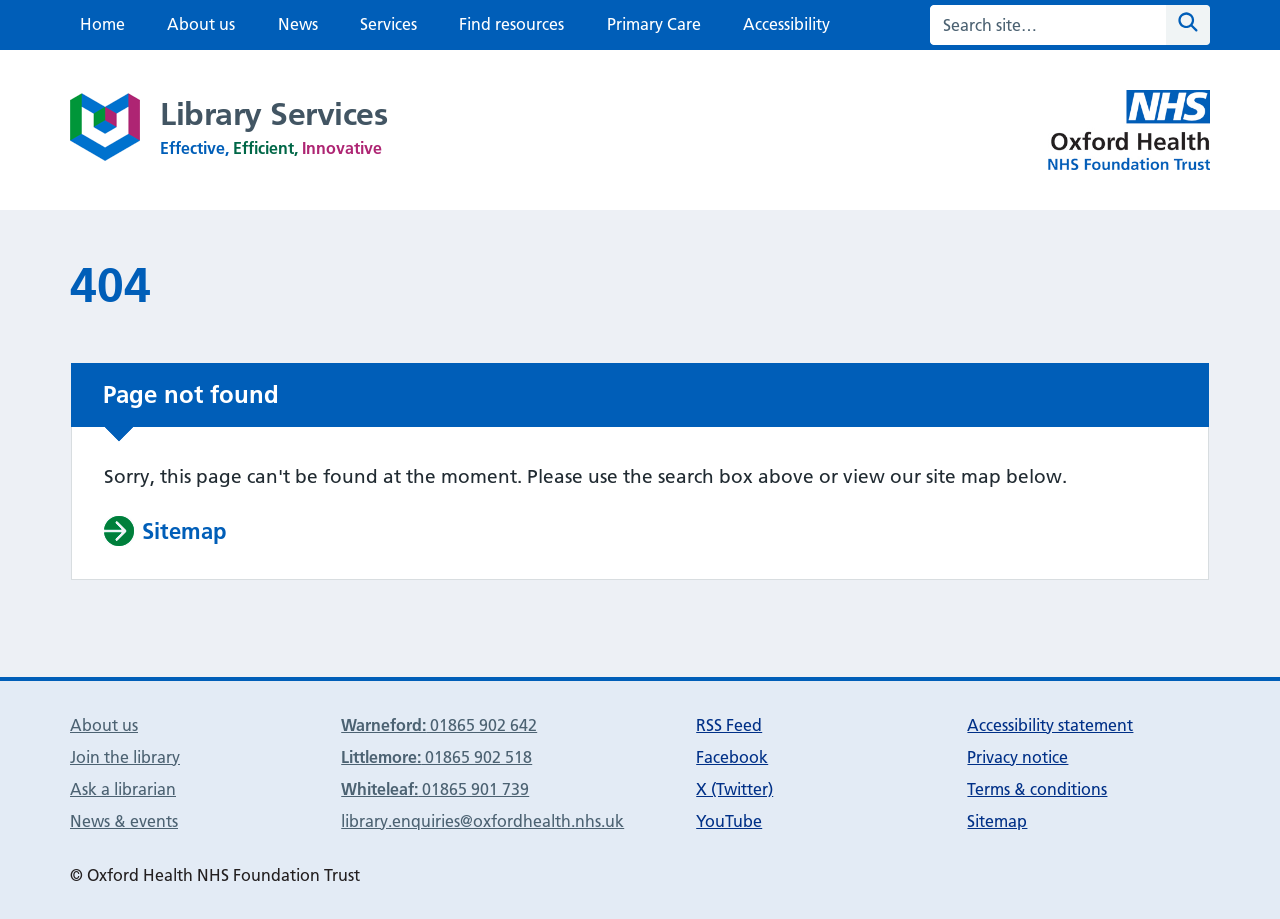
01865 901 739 (435, 789)
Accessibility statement (1050, 725)
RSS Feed (729, 725)
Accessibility (786, 24)
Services (388, 24)
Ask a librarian (123, 789)
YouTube (729, 821)
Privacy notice (1017, 757)
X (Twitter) (734, 789)
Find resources (511, 24)
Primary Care (654, 24)
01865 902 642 (439, 725)
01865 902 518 (436, 757)
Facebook (732, 757)
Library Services (273, 114)
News (298, 24)
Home (102, 24)
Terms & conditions (1037, 789)
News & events (124, 821)
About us (201, 24)
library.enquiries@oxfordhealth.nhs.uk (482, 821)
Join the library (125, 757)
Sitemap (997, 821)
